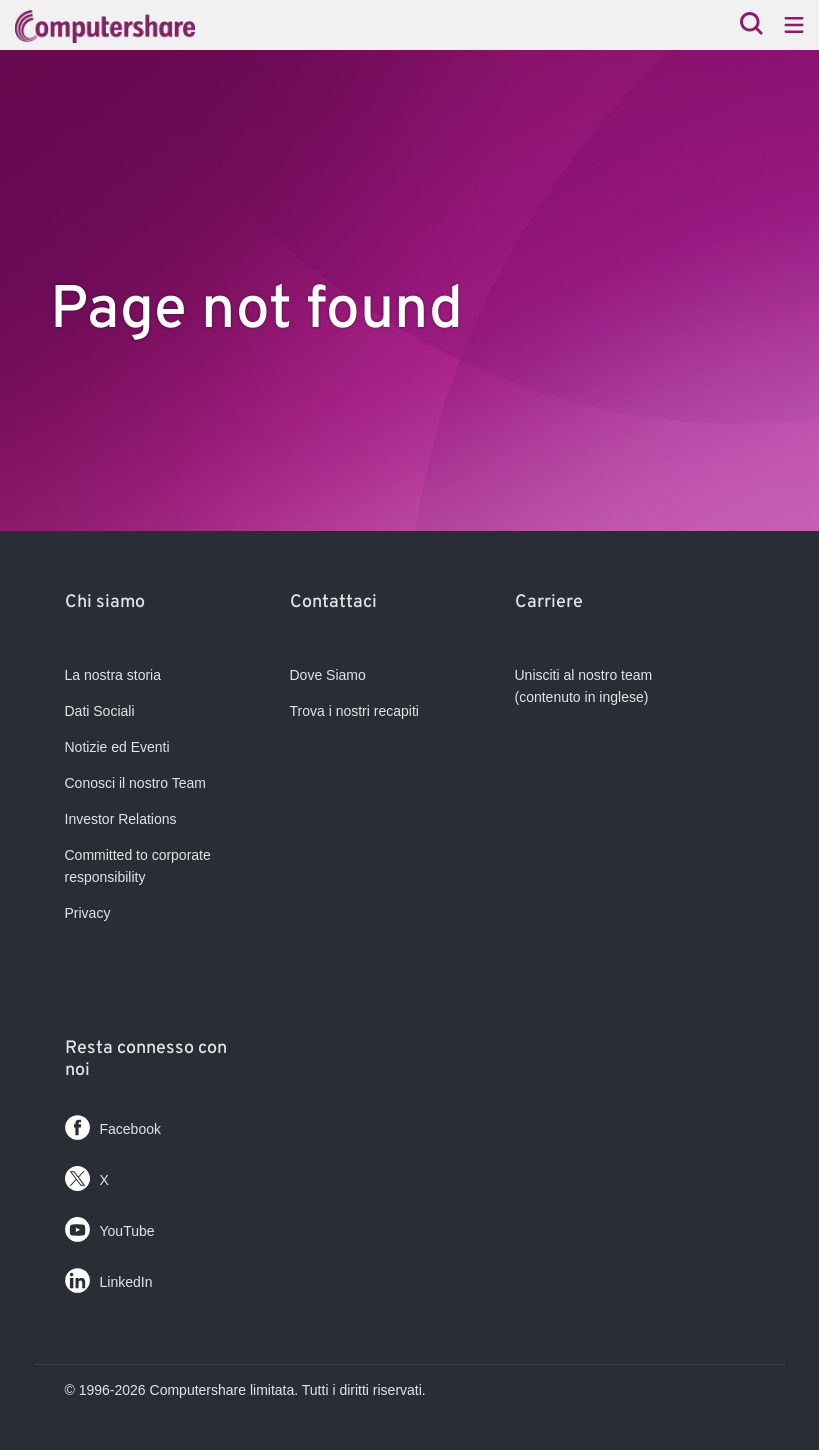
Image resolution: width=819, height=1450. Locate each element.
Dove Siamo (328, 675)
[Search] (751, 25)
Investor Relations (121, 819)
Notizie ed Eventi (117, 747)
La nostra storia (113, 675)
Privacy (88, 913)
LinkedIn (109, 1276)
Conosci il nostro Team (135, 783)
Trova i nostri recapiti (354, 711)
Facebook (113, 1123)
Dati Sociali (100, 711)
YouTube (110, 1225)
